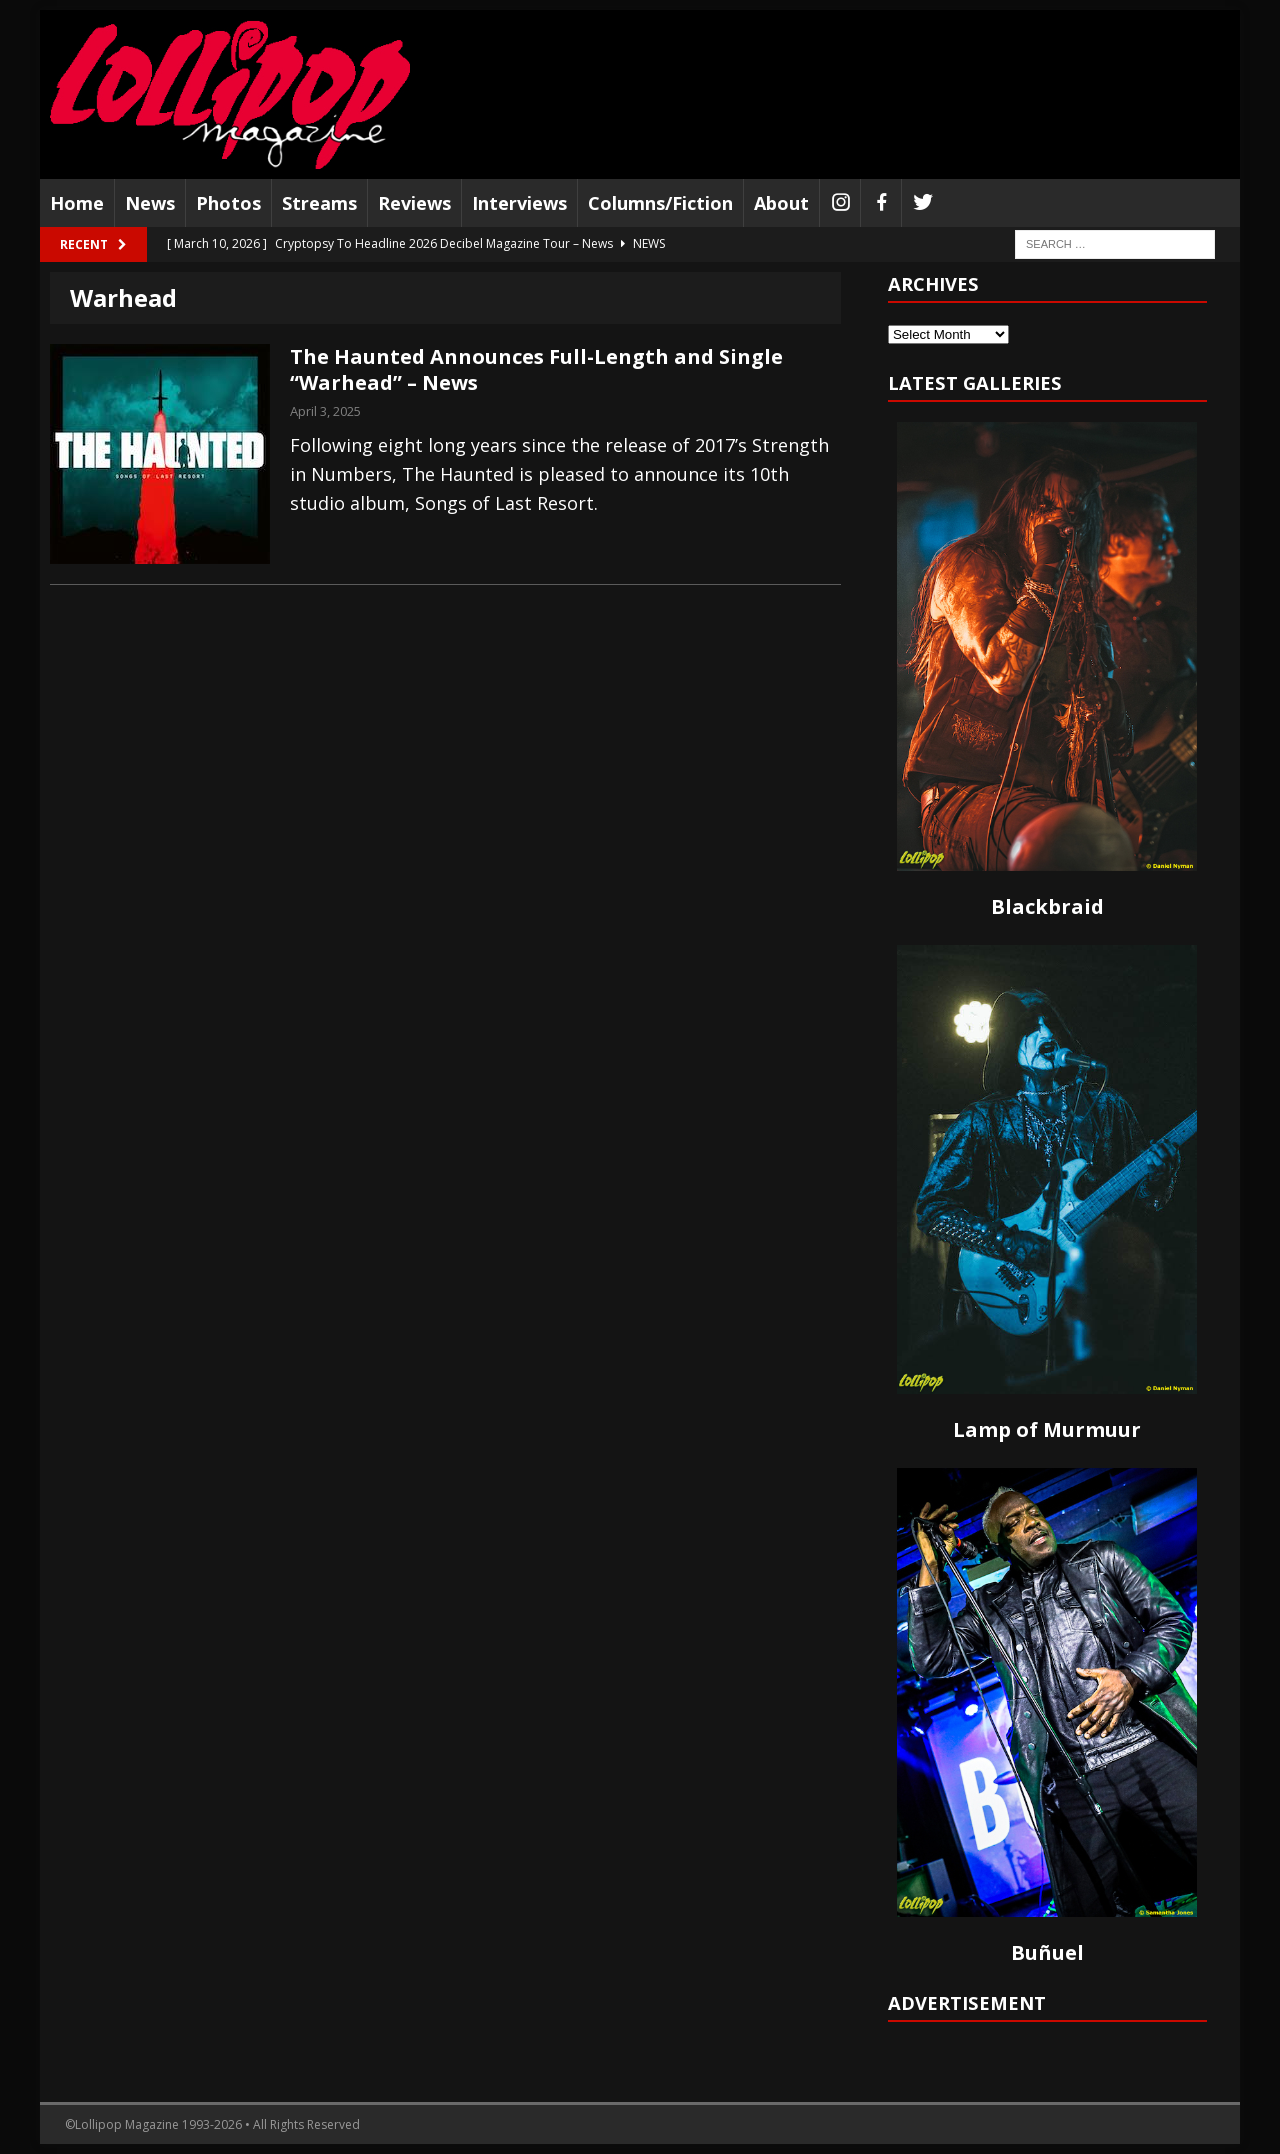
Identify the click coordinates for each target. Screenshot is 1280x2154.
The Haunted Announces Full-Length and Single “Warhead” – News (536, 369)
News (150, 203)
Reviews (414, 203)
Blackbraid (1047, 906)
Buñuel (1047, 1952)
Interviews (519, 203)
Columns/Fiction (660, 203)
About (781, 203)
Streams (319, 203)
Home (77, 203)
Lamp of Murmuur (1047, 1429)
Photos (228, 203)
